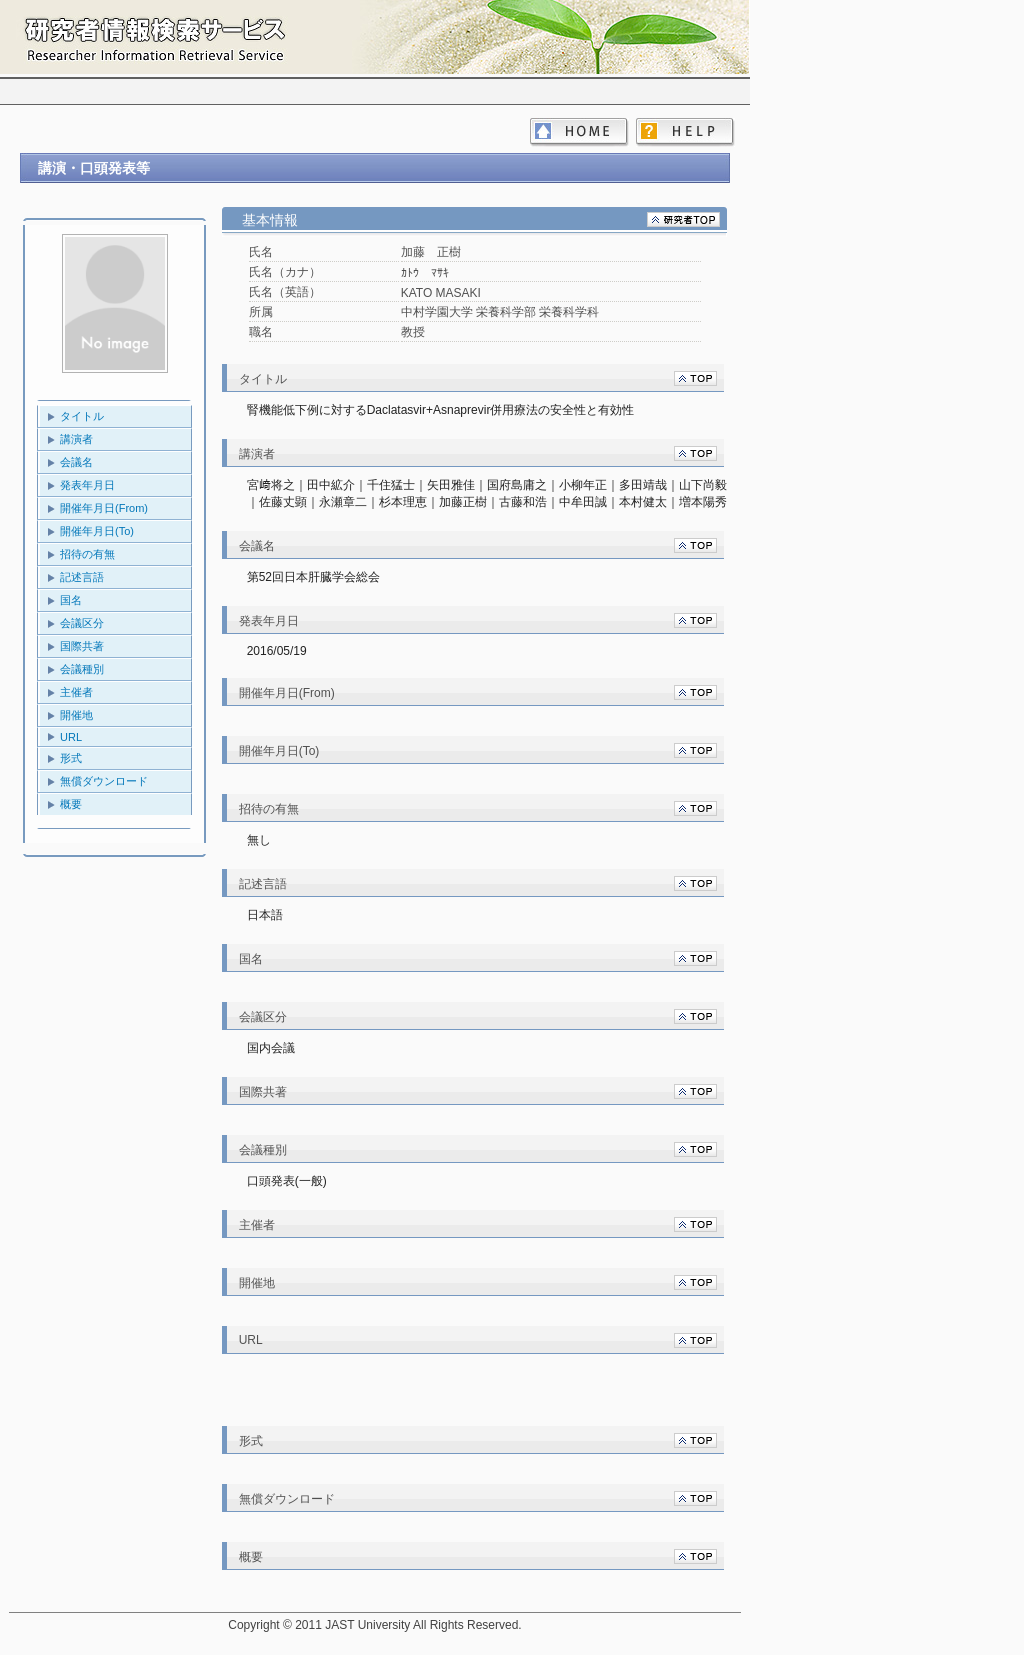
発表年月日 (87, 485)
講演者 (76, 439)
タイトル (82, 416)
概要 (71, 804)
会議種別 (82, 669)
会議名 (76, 462)
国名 (71, 600)
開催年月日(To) (97, 531)
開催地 (76, 715)
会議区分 (82, 623)
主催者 (76, 692)
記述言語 (82, 577)
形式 (71, 758)
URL (71, 737)
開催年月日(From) (104, 508)
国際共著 (82, 646)
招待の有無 (87, 554)
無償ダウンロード (104, 781)
